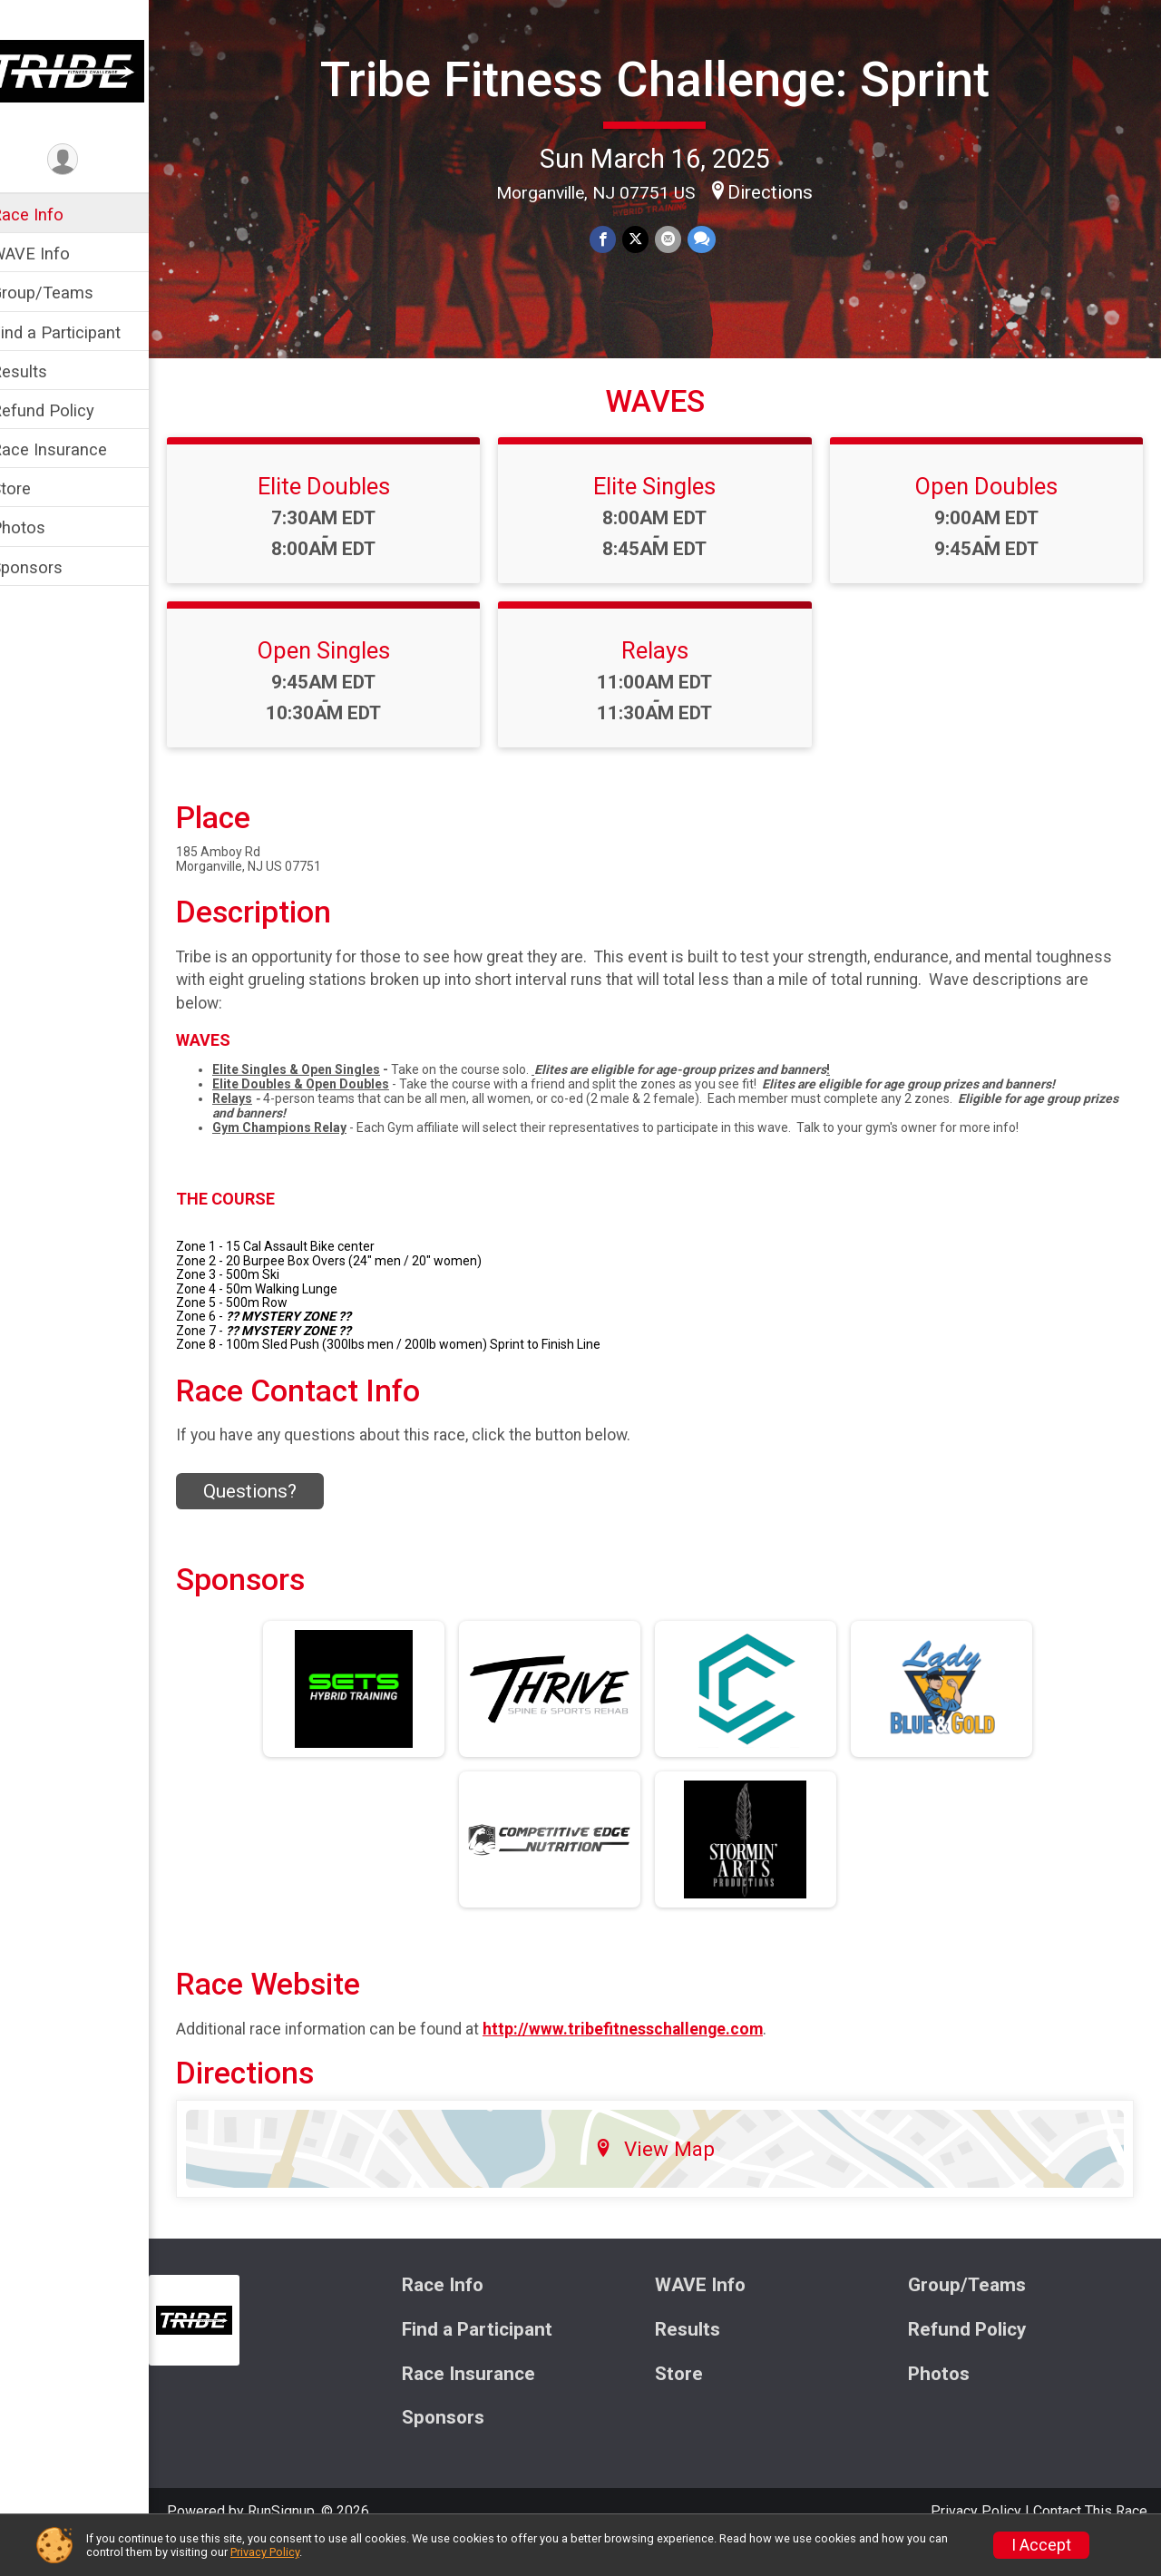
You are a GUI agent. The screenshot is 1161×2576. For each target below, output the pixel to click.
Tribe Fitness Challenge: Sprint (667, 103)
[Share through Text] (712, 288)
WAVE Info (54, 253)
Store (34, 488)
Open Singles (343, 682)
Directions (782, 240)
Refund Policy (66, 410)
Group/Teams (66, 292)
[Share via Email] (679, 288)
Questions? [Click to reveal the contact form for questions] (273, 1522)
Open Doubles (990, 518)
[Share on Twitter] (647, 288)
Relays (666, 682)
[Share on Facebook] (615, 288)
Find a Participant (79, 332)
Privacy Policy (264, 2552)
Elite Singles (666, 518)
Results (43, 371)
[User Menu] (86, 160)
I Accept (1041, 2545)
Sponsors (50, 567)
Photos (42, 527)
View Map (667, 2179)
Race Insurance (73, 449)
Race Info (51, 214)
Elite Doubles (343, 518)
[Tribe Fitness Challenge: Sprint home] (86, 70)
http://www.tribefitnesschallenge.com (646, 2060)
